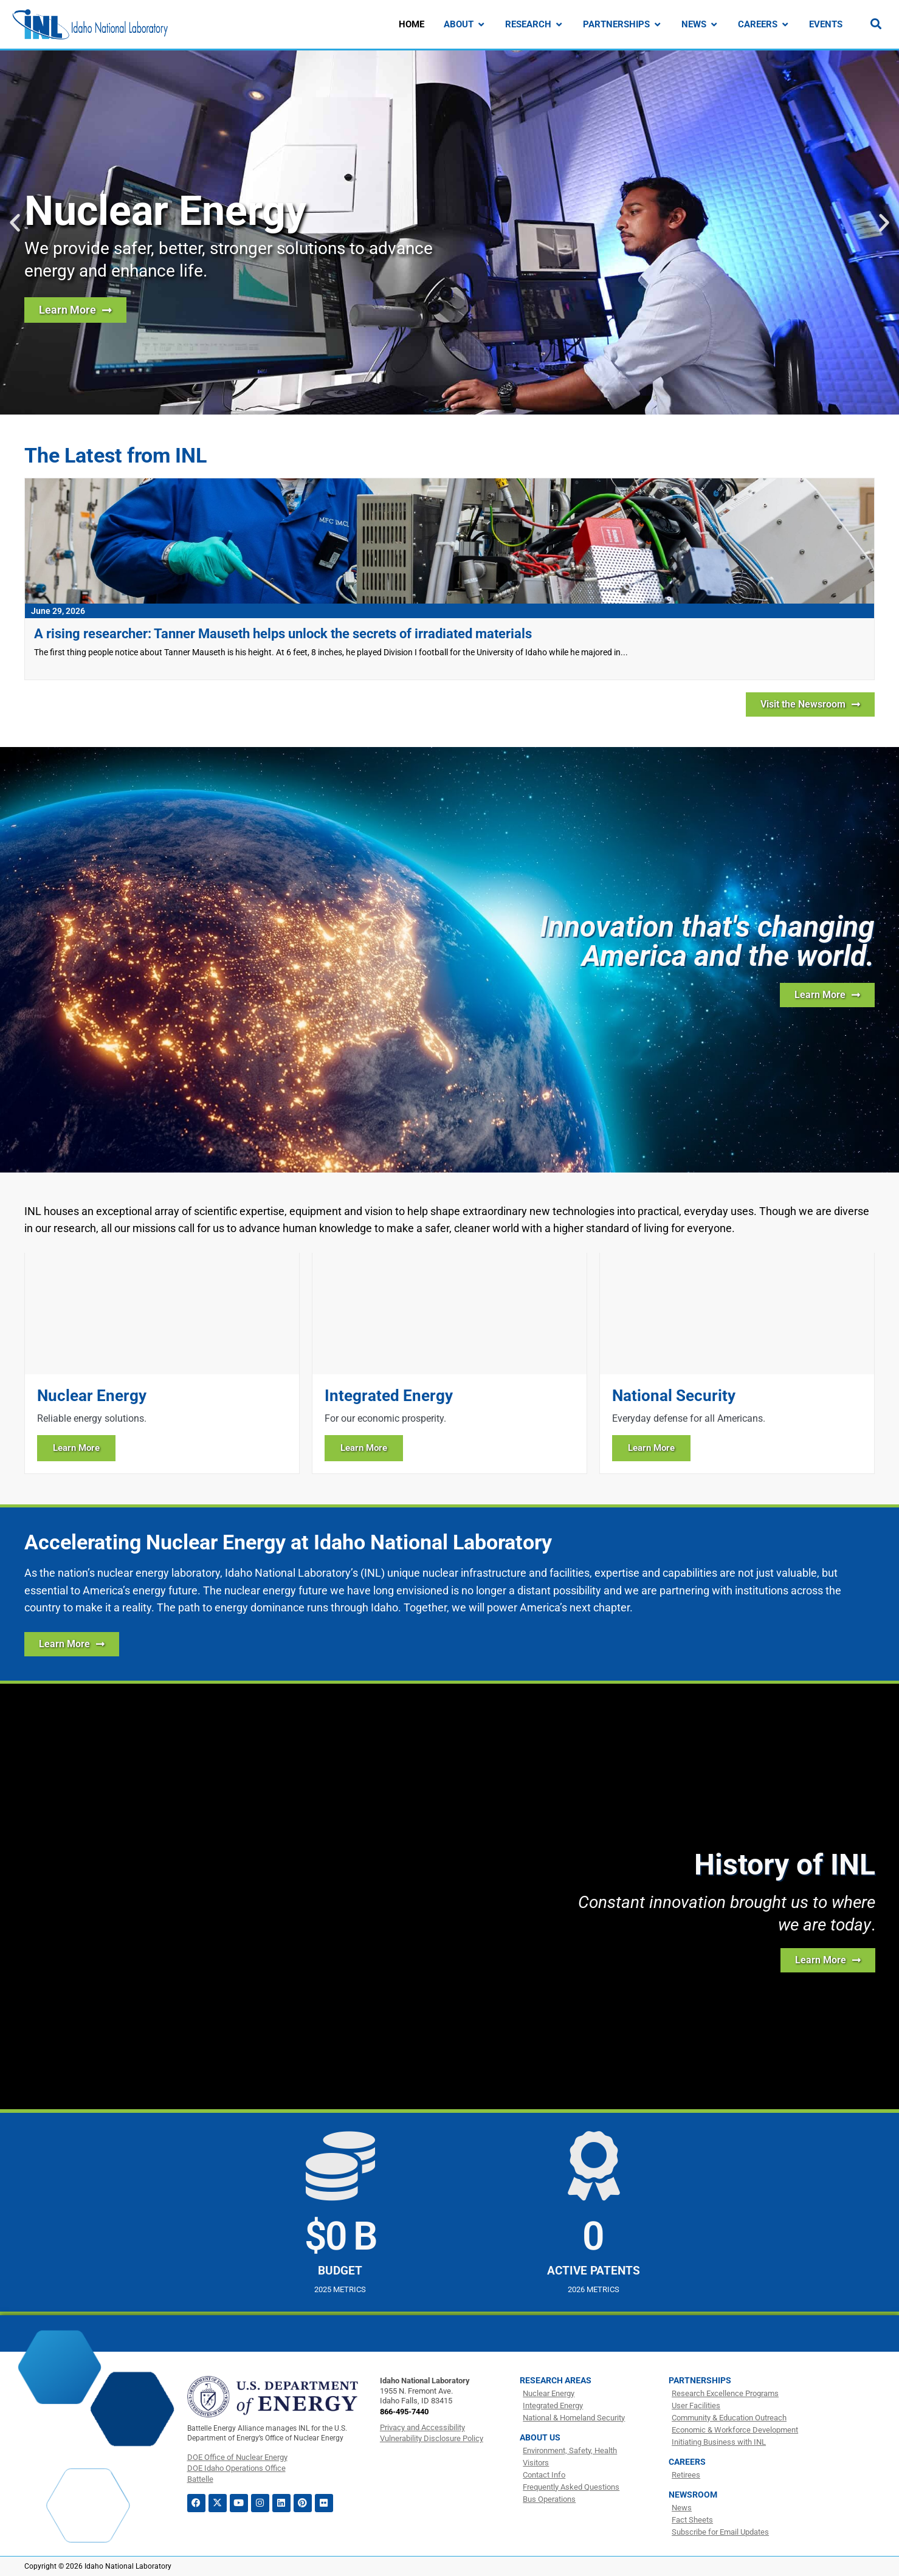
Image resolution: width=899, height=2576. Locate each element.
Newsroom (693, 2494)
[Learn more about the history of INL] (827, 1960)
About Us (540, 2437)
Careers (687, 2462)
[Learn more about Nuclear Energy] (162, 1363)
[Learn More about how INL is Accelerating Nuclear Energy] (71, 1644)
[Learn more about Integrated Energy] (449, 1363)
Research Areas (555, 2380)
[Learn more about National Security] (737, 1363)
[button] (15, 223)
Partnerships (700, 2380)
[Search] (875, 23)
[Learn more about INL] (827, 995)
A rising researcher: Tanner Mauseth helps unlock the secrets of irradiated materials (283, 633)
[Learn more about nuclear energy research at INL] (75, 310)
